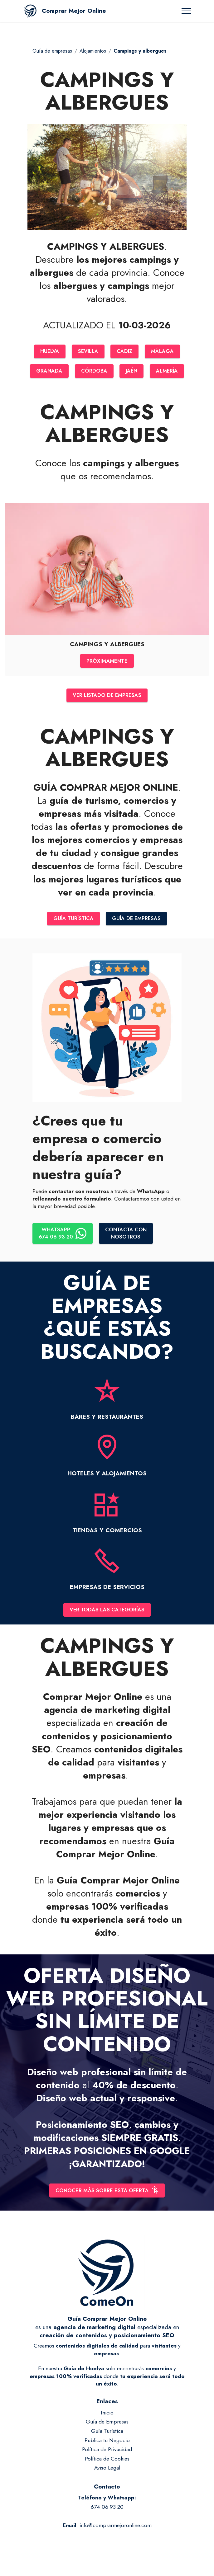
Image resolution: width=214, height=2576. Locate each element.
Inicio (107, 2418)
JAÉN (132, 372)
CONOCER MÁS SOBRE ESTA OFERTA (107, 2195)
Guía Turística (107, 2437)
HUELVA (49, 352)
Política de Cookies (107, 2464)
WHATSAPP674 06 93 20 (63, 1237)
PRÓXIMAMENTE (107, 662)
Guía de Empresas (107, 2427)
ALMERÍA (168, 372)
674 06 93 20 (107, 2512)
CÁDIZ (125, 352)
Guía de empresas (52, 50)
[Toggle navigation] (186, 11)
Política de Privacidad (107, 2455)
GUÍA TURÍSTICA (72, 922)
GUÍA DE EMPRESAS (137, 922)
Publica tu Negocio (107, 2446)
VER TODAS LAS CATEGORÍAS (107, 1614)
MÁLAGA (163, 352)
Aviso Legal (107, 2473)
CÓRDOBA (93, 372)
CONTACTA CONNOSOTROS (128, 1237)
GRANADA (48, 372)
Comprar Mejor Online (74, 11)
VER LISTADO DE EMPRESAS (107, 698)
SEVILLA (88, 352)
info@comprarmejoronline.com (116, 2531)
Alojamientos (93, 50)
